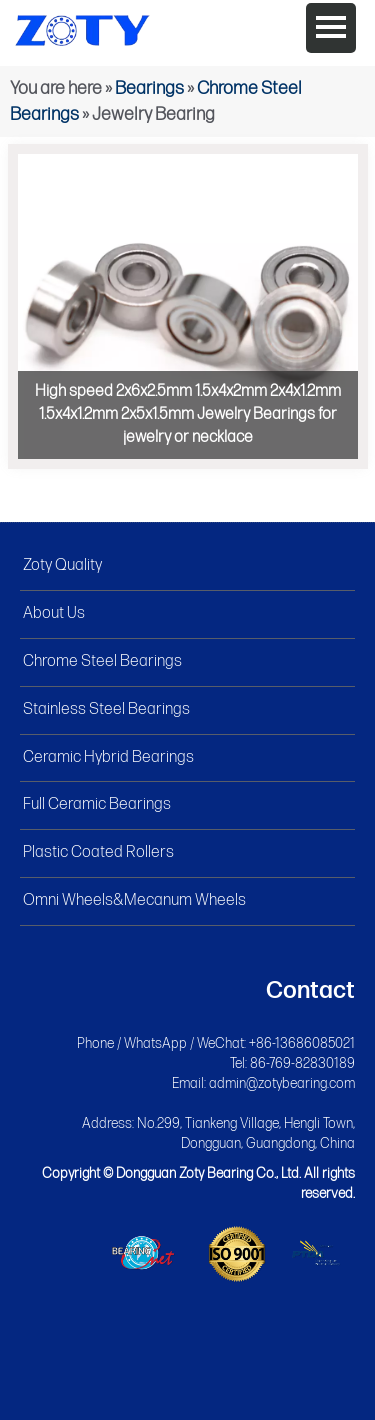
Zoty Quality (62, 565)
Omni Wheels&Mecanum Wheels (134, 900)
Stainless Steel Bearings (106, 709)
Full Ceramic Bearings (97, 804)
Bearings (149, 88)
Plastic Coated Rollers (98, 852)
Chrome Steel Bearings (102, 661)
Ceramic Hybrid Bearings (108, 757)
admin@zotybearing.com (282, 1083)
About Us (54, 613)
